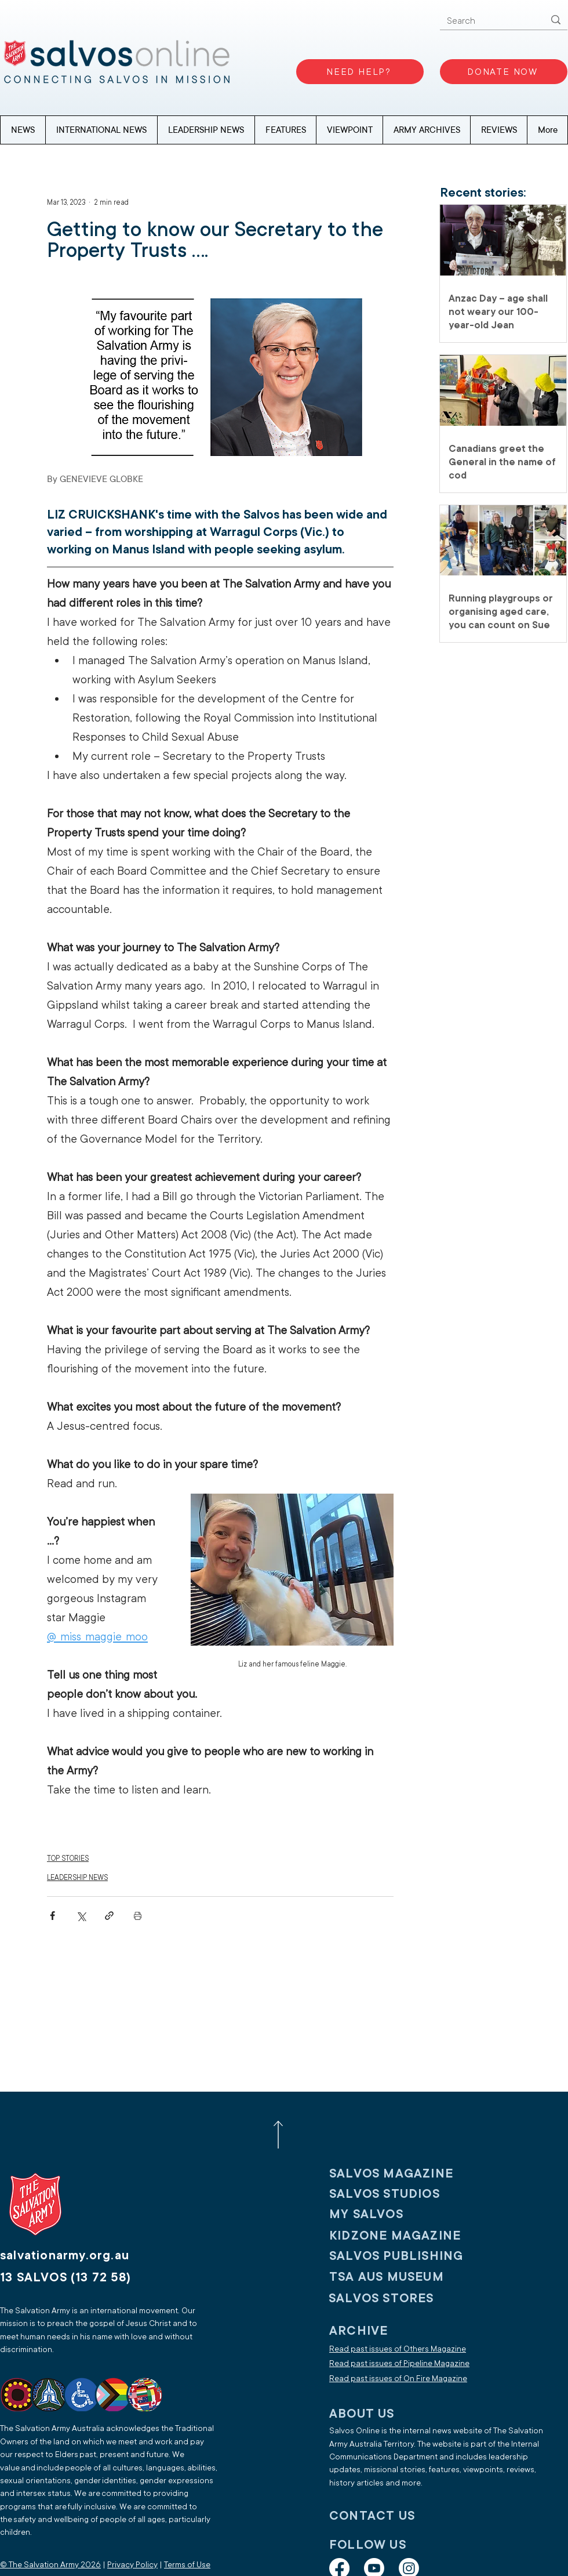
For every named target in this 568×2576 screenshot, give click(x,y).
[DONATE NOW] (503, 71)
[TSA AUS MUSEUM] (405, 2277)
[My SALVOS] (405, 2214)
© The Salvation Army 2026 (50, 2564)
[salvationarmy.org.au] (78, 2255)
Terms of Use (187, 2564)
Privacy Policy (132, 2564)
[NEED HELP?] (360, 71)
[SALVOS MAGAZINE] (405, 2174)
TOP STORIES (68, 1858)
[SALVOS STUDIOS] (405, 2194)
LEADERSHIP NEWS (77, 1877)
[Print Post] (137, 1915)
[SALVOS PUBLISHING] (405, 2256)
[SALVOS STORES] (404, 2298)
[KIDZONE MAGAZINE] (405, 2236)
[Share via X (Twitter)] (80, 1915)
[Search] (487, 21)
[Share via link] (109, 1915)
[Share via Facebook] (52, 1915)
